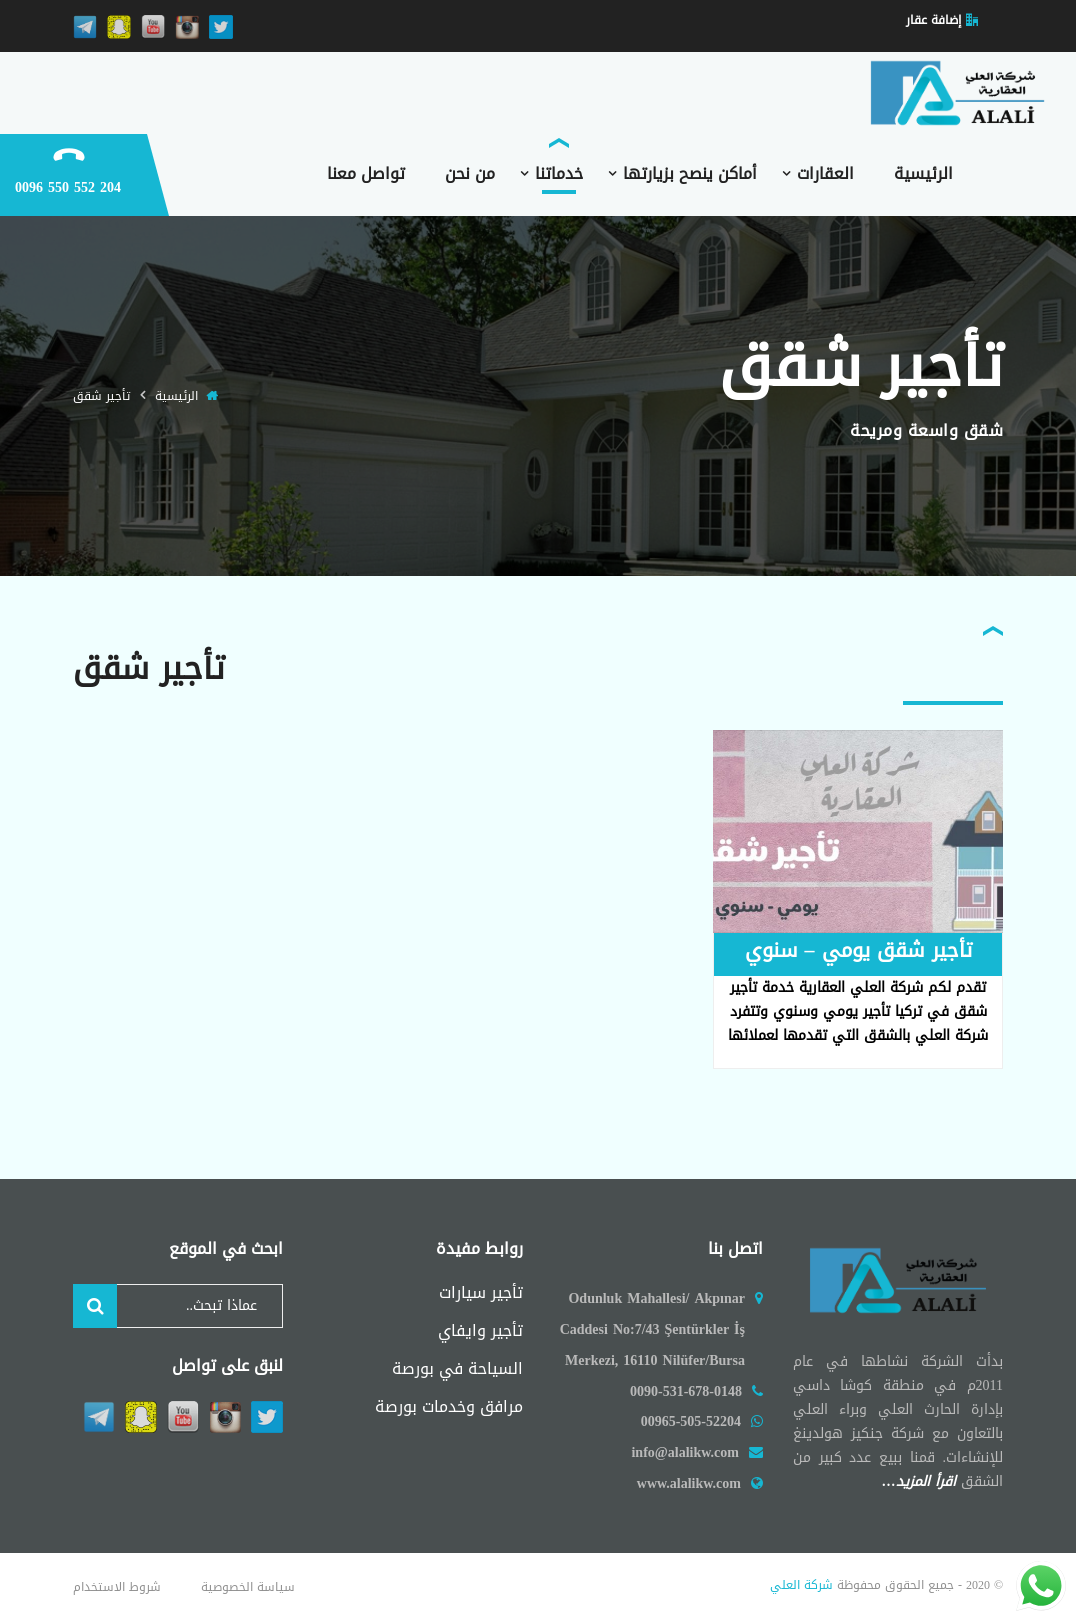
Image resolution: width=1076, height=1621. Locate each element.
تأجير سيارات (481, 1292)
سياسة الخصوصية (248, 1587)
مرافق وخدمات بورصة (449, 1406)
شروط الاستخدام (117, 1587)
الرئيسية (176, 396)
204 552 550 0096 (68, 187)
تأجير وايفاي (480, 1330)
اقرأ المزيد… (921, 1481)
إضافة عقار (933, 20)
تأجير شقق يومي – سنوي (858, 950)
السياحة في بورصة (457, 1368)
